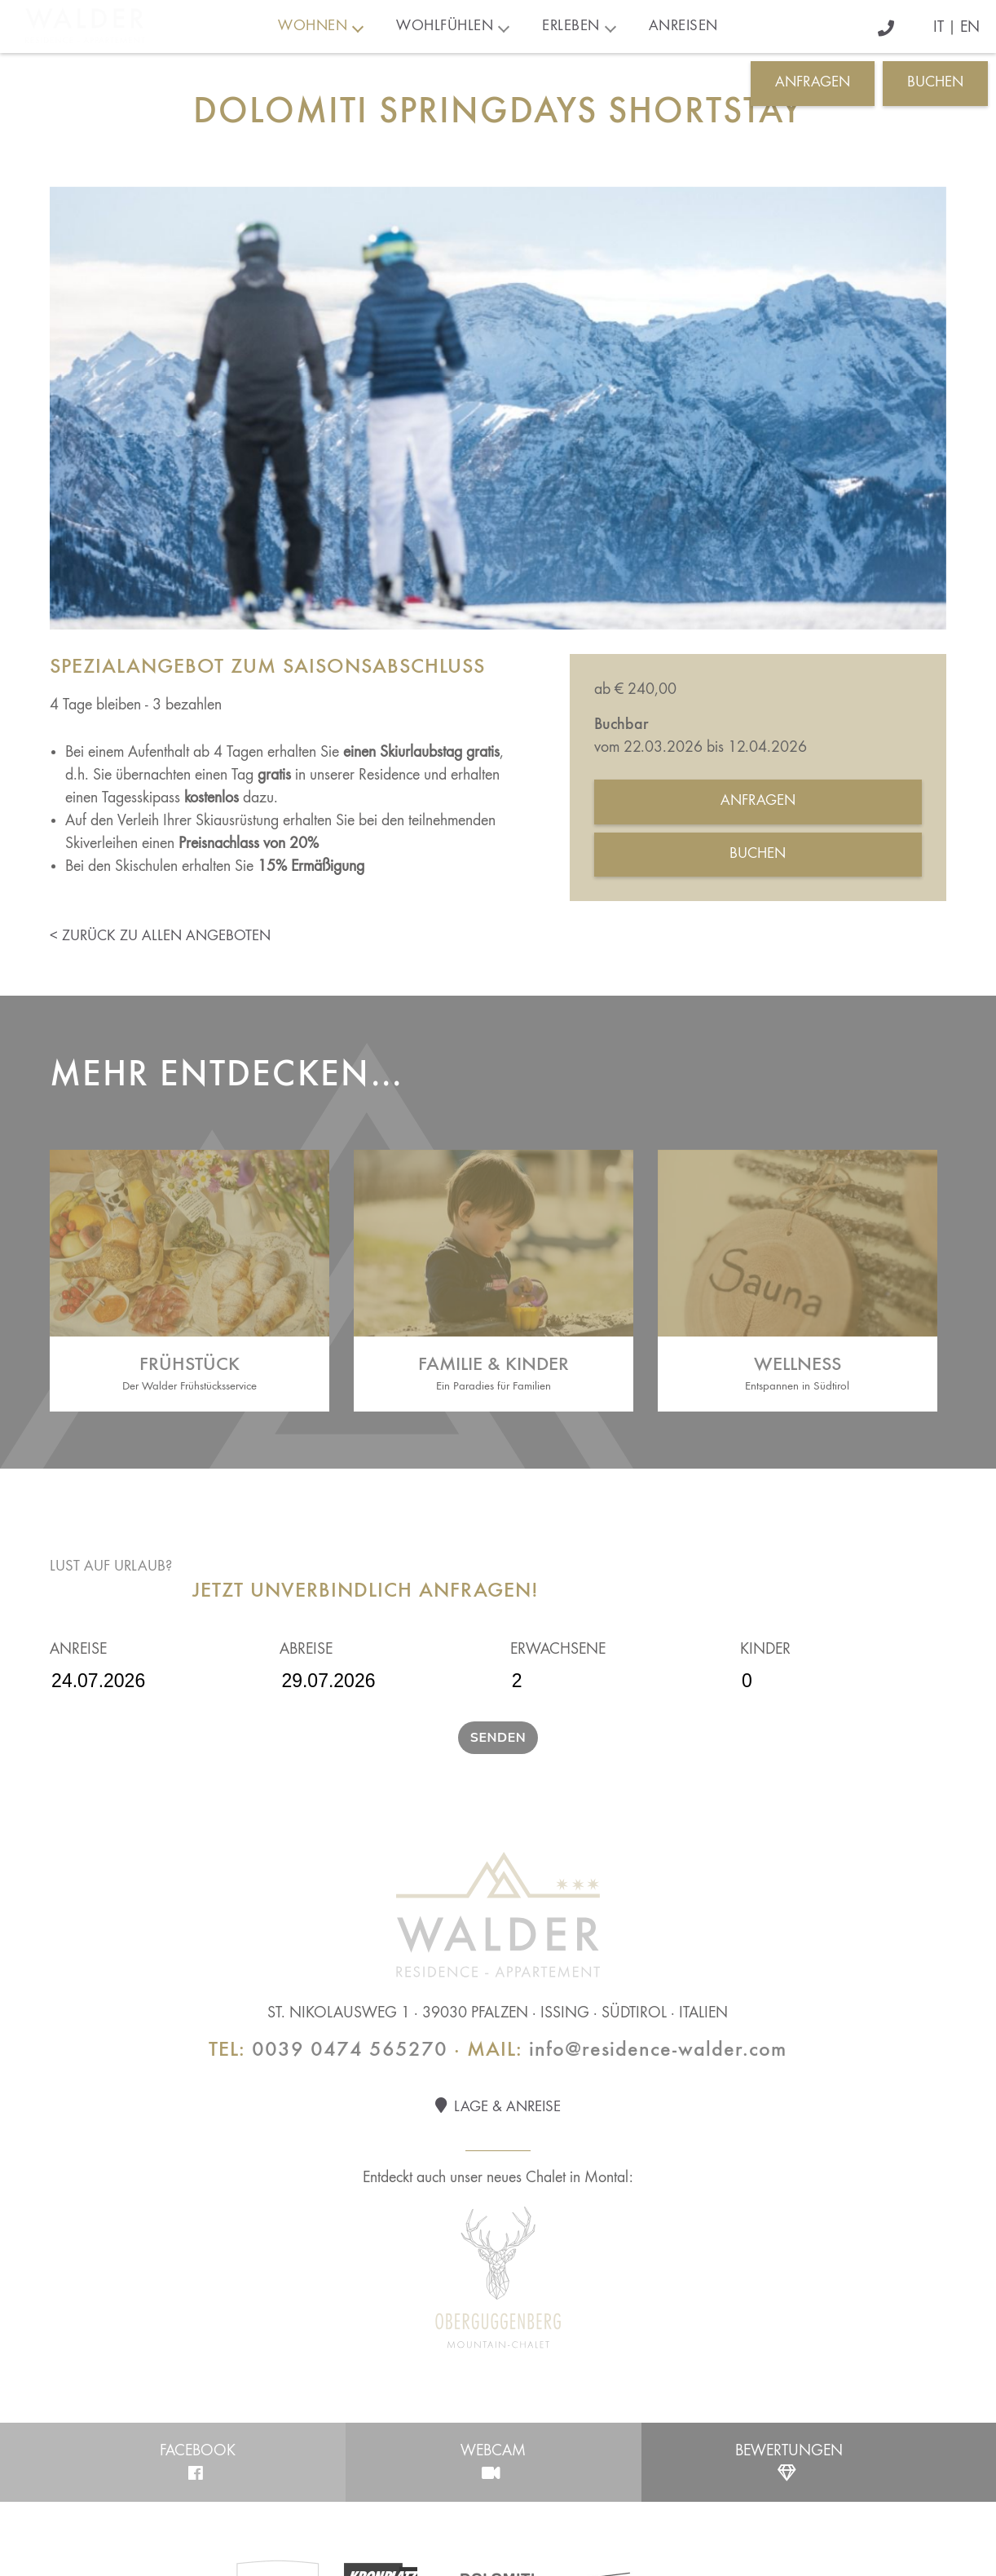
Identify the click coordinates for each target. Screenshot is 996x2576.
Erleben (571, 26)
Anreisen (683, 26)
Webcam (493, 2462)
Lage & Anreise (498, 2106)
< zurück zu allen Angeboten (160, 936)
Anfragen (812, 83)
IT (938, 28)
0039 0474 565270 (349, 2050)
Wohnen (312, 26)
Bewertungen (789, 2462)
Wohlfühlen (444, 26)
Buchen (935, 83)
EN (970, 28)
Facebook (197, 2462)
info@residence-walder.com (658, 2050)
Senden (498, 1738)
